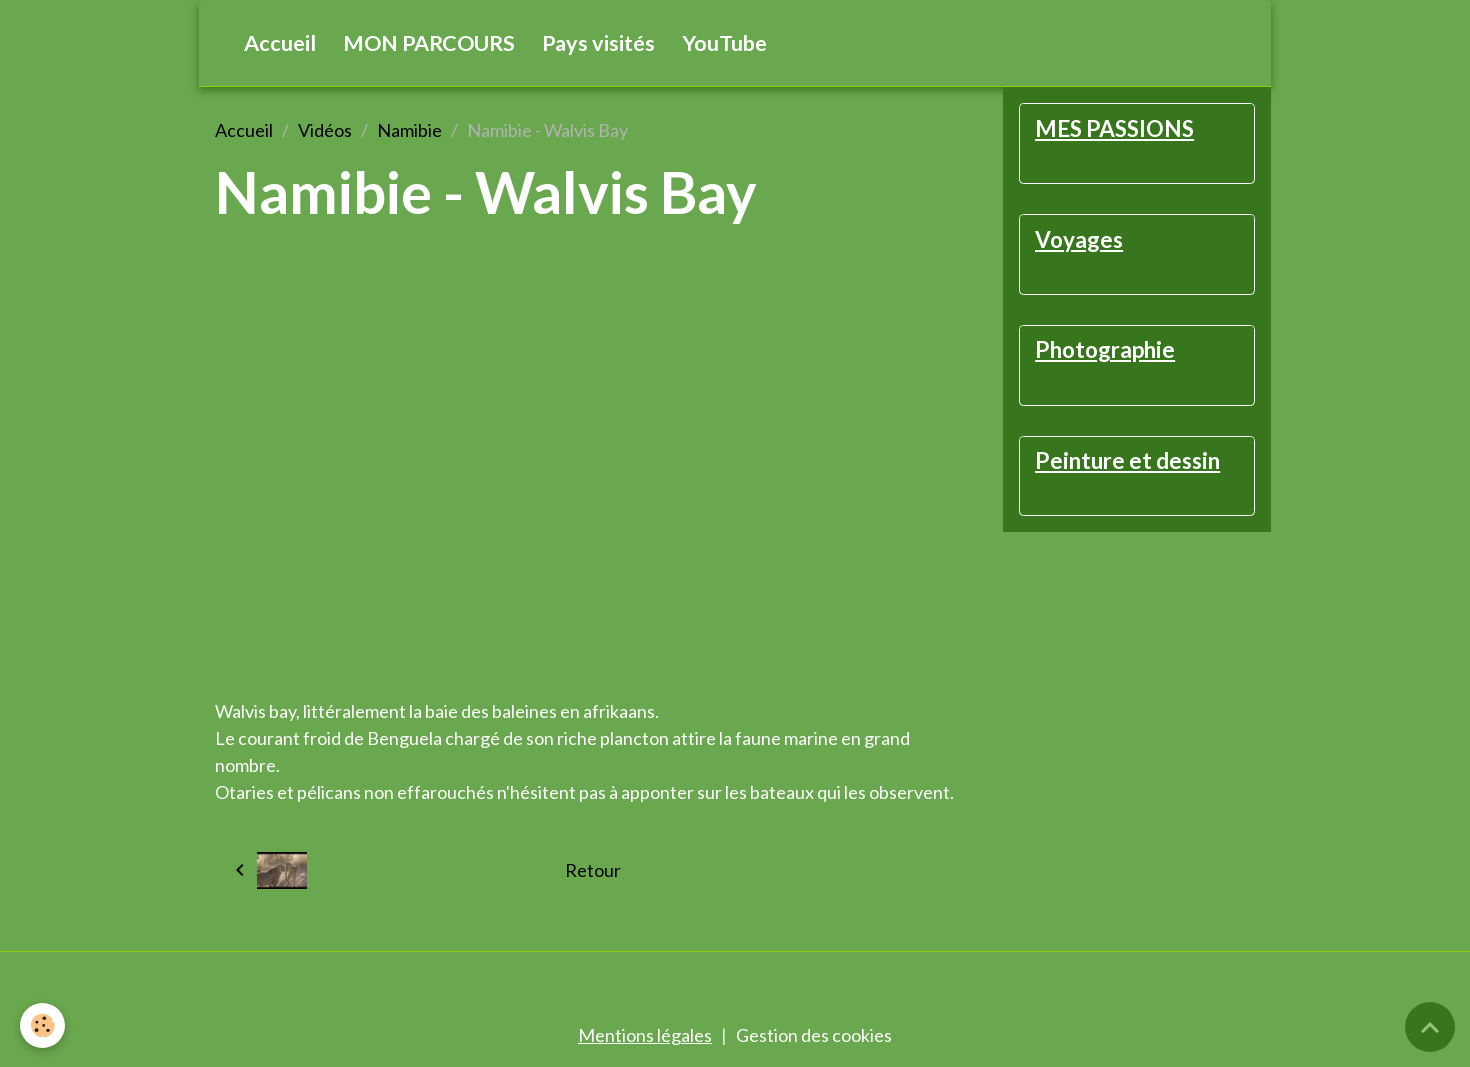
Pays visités (598, 43)
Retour (593, 870)
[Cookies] (42, 1025)
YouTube (724, 43)
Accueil (280, 43)
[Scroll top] (1430, 1027)
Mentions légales (645, 1035)
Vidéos (325, 130)
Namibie (409, 130)
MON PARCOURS (429, 43)
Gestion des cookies (814, 1035)
